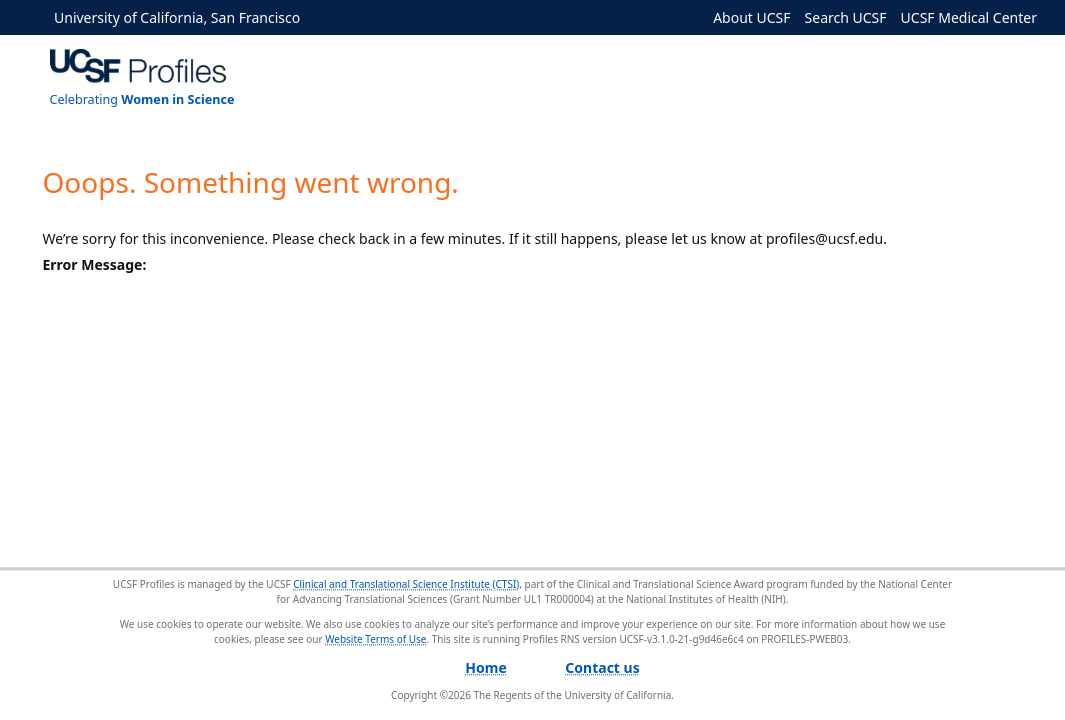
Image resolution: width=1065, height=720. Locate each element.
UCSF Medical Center (969, 17)
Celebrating (142, 99)
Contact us (602, 667)
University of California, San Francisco (177, 17)
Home (485, 667)
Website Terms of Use (375, 639)
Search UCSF (846, 17)
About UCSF (751, 17)
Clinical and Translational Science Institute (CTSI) (406, 584)
